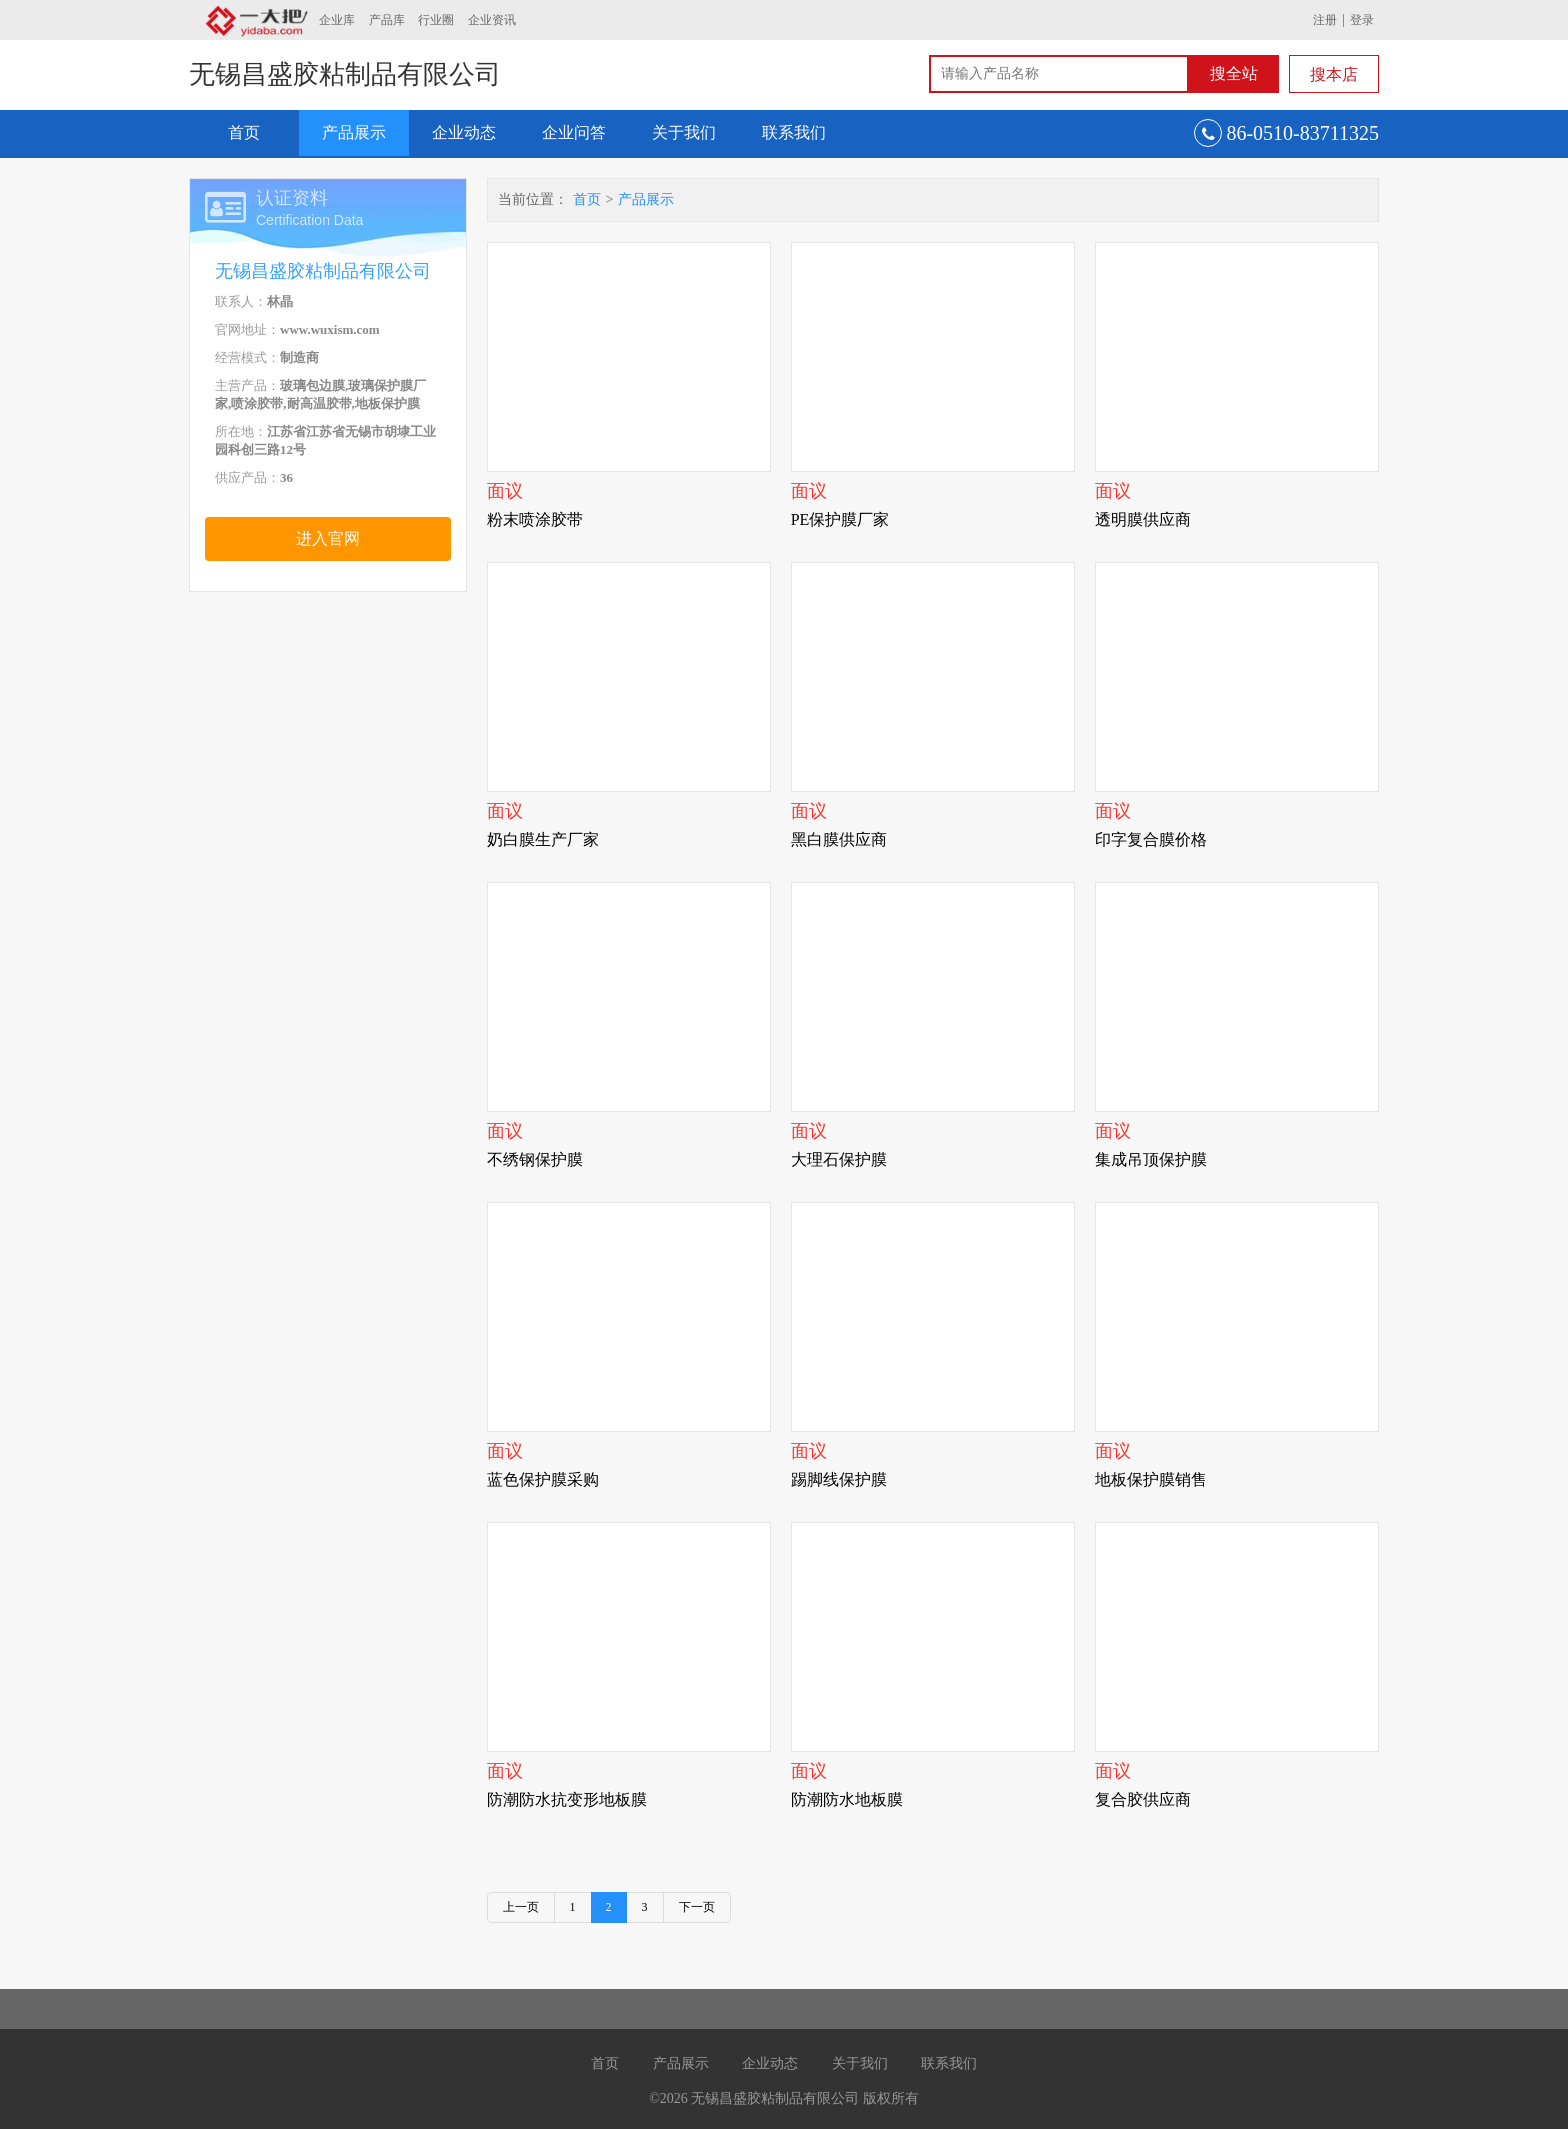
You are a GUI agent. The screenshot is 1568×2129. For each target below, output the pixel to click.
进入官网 (328, 538)
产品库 (387, 20)
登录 (1362, 20)
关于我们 (684, 132)
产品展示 (354, 132)
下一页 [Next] (697, 1907)
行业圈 (436, 20)
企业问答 (574, 132)
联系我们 (794, 132)
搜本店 (1334, 74)
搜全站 (1234, 73)
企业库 (337, 20)
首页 (244, 132)
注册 (1325, 20)
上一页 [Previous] (521, 1907)
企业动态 (464, 132)
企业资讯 (492, 20)
